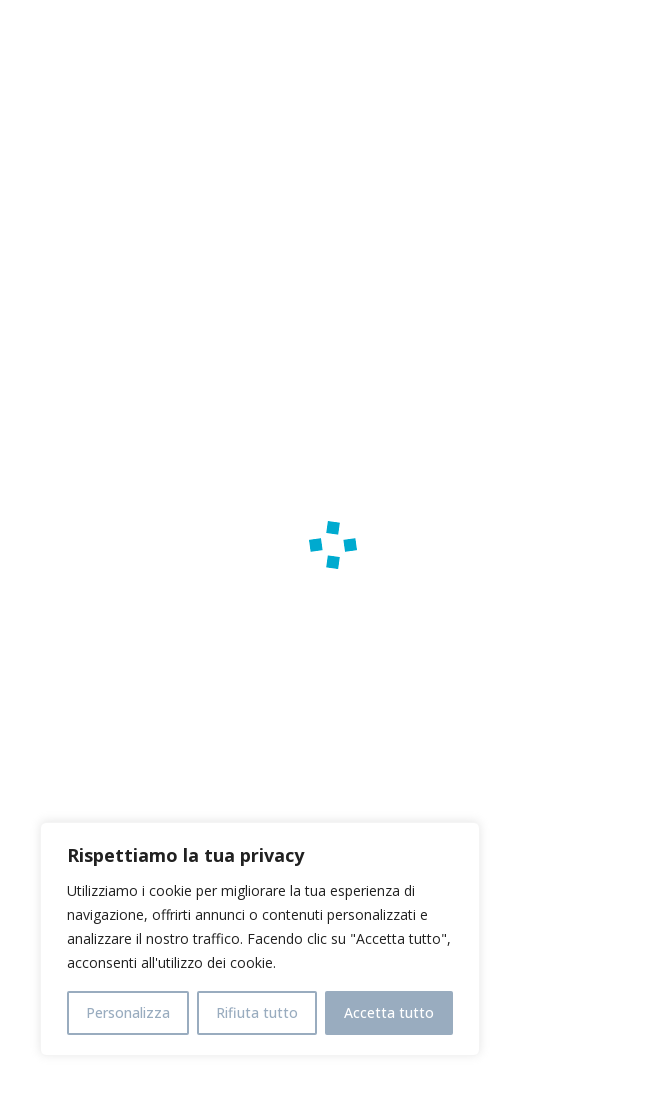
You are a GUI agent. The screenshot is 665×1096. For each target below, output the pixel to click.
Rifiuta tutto (257, 1012)
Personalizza (128, 1012)
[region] (260, 939)
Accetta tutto (389, 1012)
